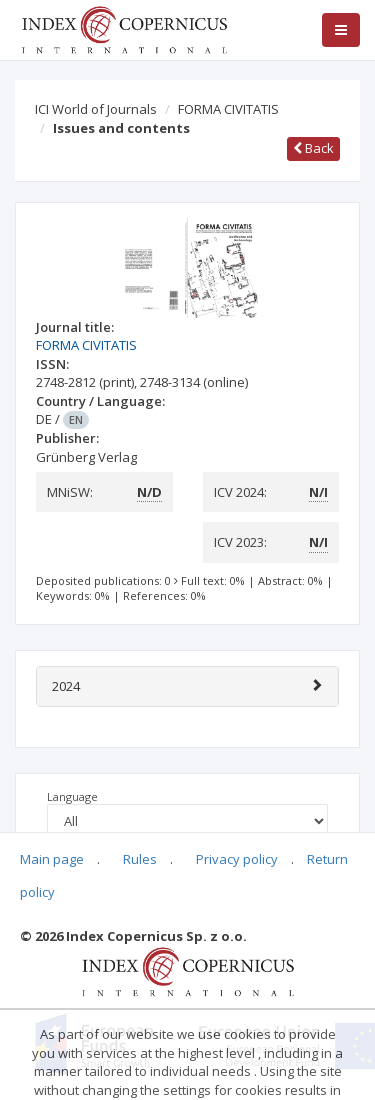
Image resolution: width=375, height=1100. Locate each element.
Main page (52, 859)
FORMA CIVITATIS (228, 109)
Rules (140, 859)
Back (313, 148)
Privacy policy (237, 859)
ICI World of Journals (96, 109)
